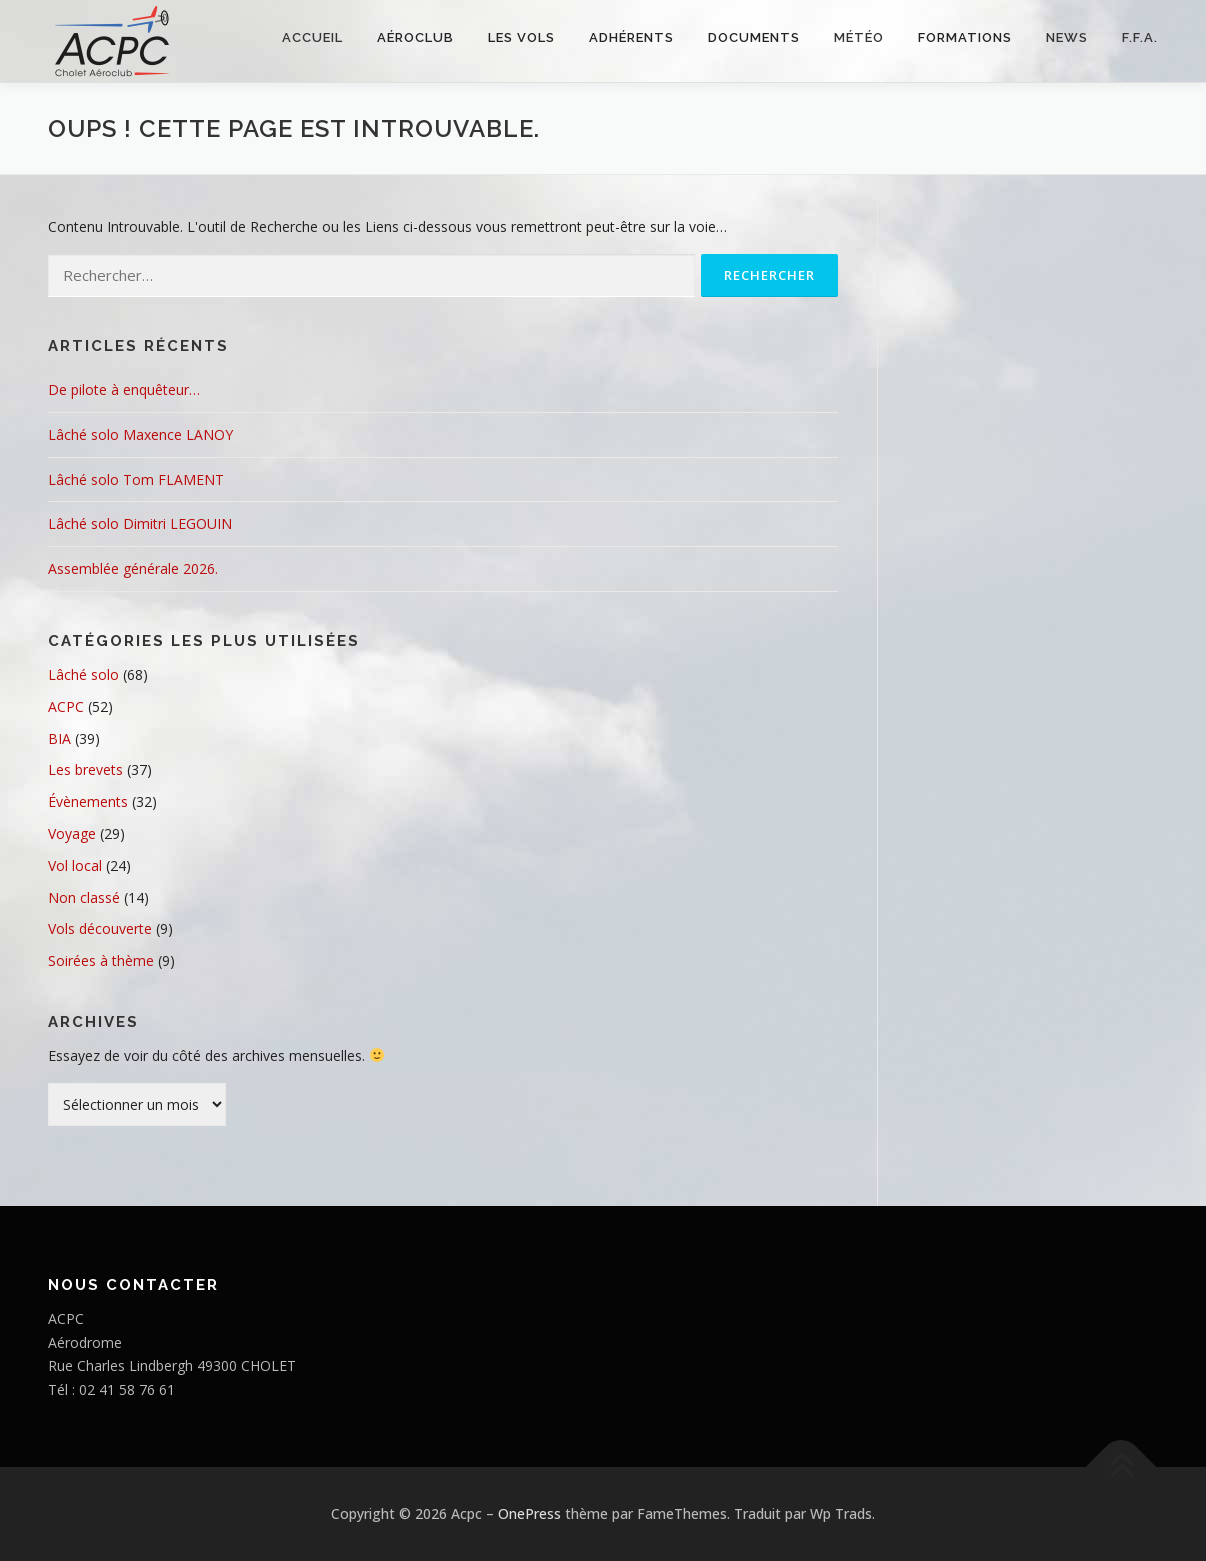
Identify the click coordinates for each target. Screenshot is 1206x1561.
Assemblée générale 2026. (133, 568)
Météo (859, 37)
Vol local (75, 865)
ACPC (66, 706)
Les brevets (85, 769)
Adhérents (631, 37)
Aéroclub (415, 37)
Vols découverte (100, 928)
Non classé (84, 897)
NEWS (1067, 37)
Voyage (72, 833)
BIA (59, 738)
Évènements (88, 801)
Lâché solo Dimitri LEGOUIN (140, 523)
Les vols (521, 37)
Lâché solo (83, 674)
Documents (754, 37)
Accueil (312, 37)
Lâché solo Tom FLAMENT (136, 479)
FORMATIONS (965, 37)
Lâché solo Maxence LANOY (140, 434)
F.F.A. (1140, 37)
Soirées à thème (101, 960)
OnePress (529, 1513)
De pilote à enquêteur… (124, 389)
